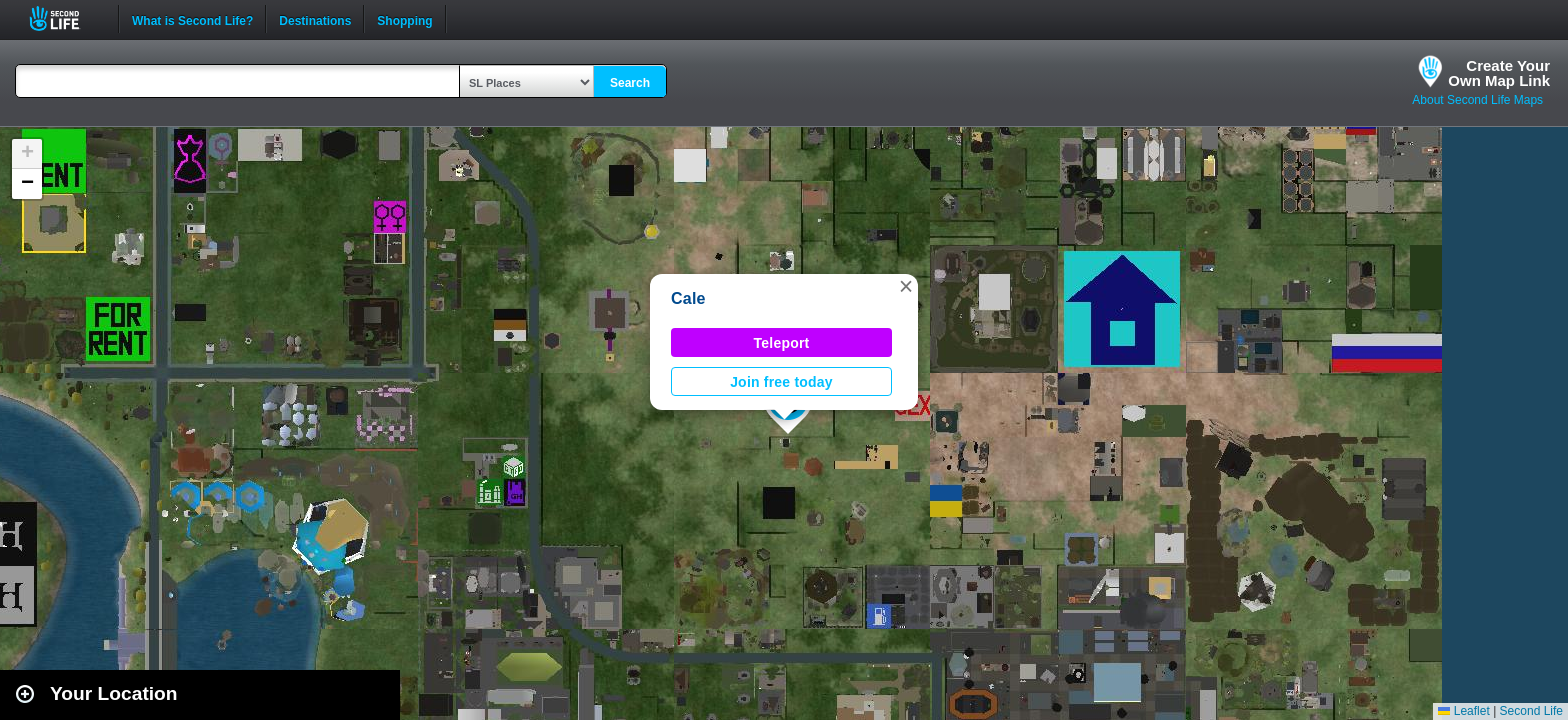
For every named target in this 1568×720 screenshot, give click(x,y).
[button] (906, 286)
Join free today (781, 382)
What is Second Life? (192, 19)
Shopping (404, 19)
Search (630, 83)
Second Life (65, 18)
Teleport (782, 343)
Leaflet (1463, 711)
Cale (688, 298)
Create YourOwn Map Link (1499, 73)
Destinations (315, 19)
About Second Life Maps (1477, 100)
